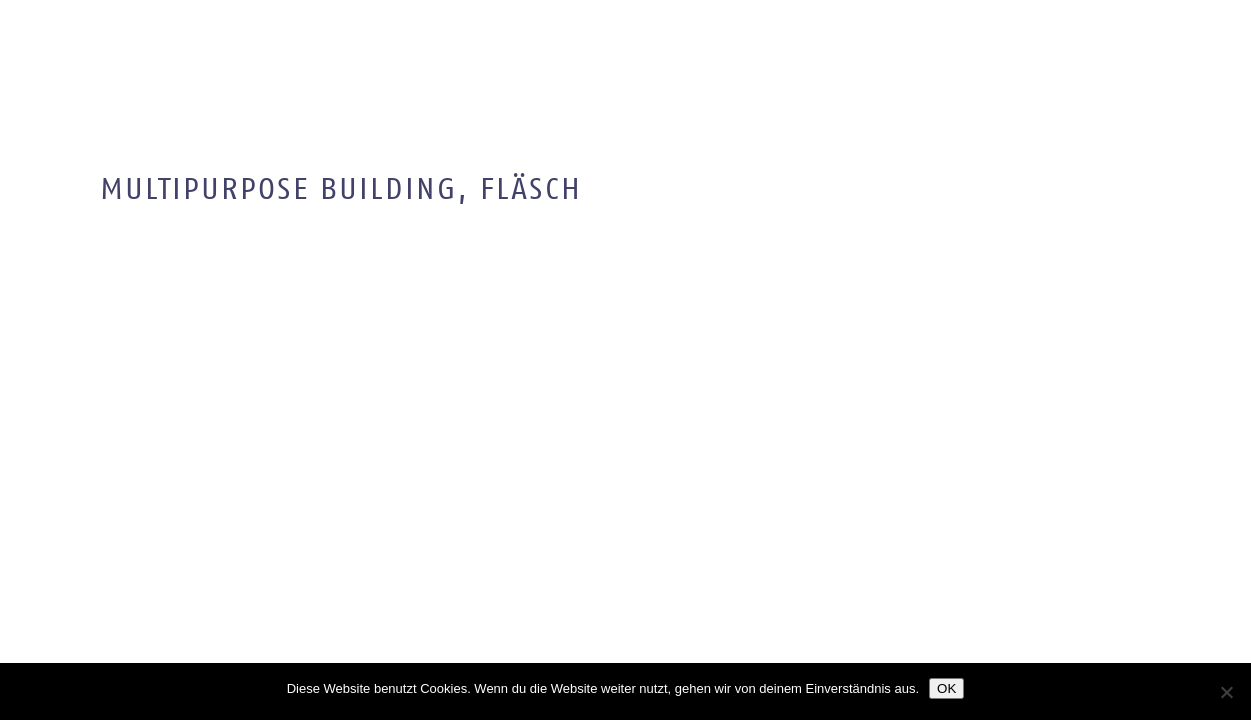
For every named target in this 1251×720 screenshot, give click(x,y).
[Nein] (1226, 692)
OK (946, 688)
